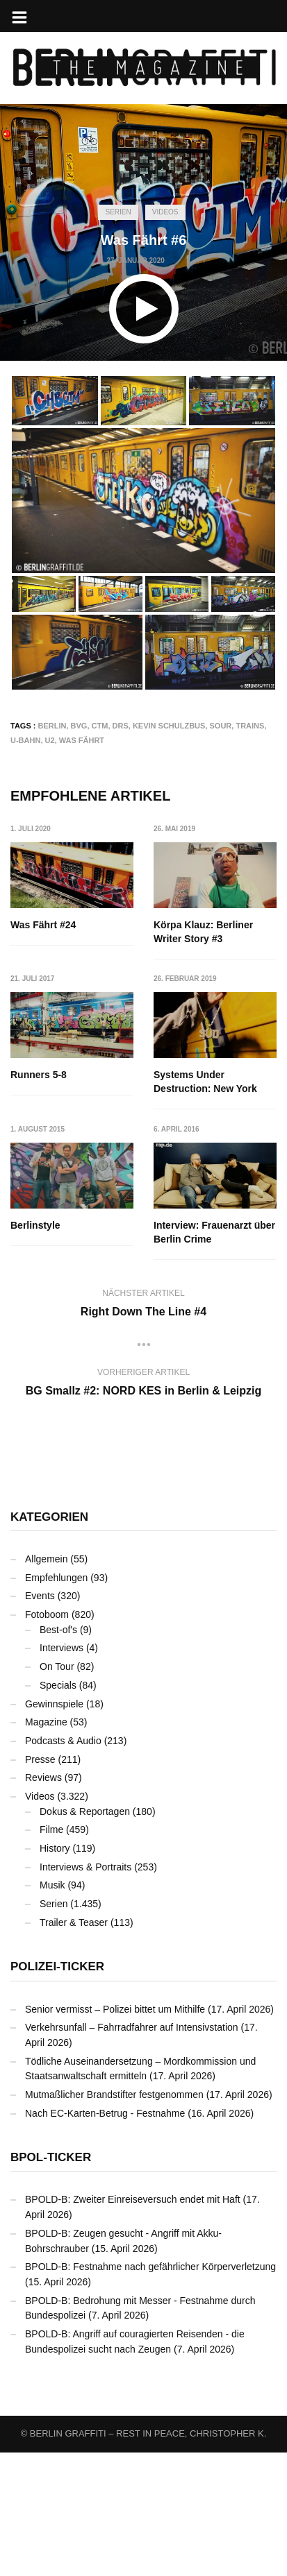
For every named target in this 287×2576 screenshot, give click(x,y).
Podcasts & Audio (63, 1740)
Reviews (43, 1777)
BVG (79, 726)
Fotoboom (47, 1614)
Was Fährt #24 (43, 924)
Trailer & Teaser (74, 1922)
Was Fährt (81, 740)
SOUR (221, 726)
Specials (58, 1685)
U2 (50, 740)
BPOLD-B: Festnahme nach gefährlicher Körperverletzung (150, 2266)
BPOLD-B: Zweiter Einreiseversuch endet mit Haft (132, 2199)
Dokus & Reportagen (85, 1811)
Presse (40, 1759)
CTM (100, 726)
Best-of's (58, 1629)
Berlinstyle (35, 1225)
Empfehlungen (56, 1577)
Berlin (52, 726)
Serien (118, 212)
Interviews (61, 1647)
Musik (52, 1885)
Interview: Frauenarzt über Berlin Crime (214, 1232)
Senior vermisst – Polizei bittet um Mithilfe (115, 2009)
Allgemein (46, 1558)
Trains (250, 726)
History (55, 1848)
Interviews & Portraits (85, 1867)
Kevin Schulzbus (169, 726)
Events (40, 1595)
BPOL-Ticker (50, 2157)
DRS (121, 726)
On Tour (57, 1666)
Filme (51, 1829)
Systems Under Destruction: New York (205, 1081)
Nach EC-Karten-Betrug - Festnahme (105, 2113)
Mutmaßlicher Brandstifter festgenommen (114, 2094)
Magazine (46, 1722)
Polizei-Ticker (57, 1966)
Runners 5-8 (38, 1074)
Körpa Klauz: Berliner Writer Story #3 (203, 931)
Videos (165, 212)
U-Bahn (25, 740)
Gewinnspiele (54, 1703)
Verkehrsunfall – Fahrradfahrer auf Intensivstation (131, 2027)
